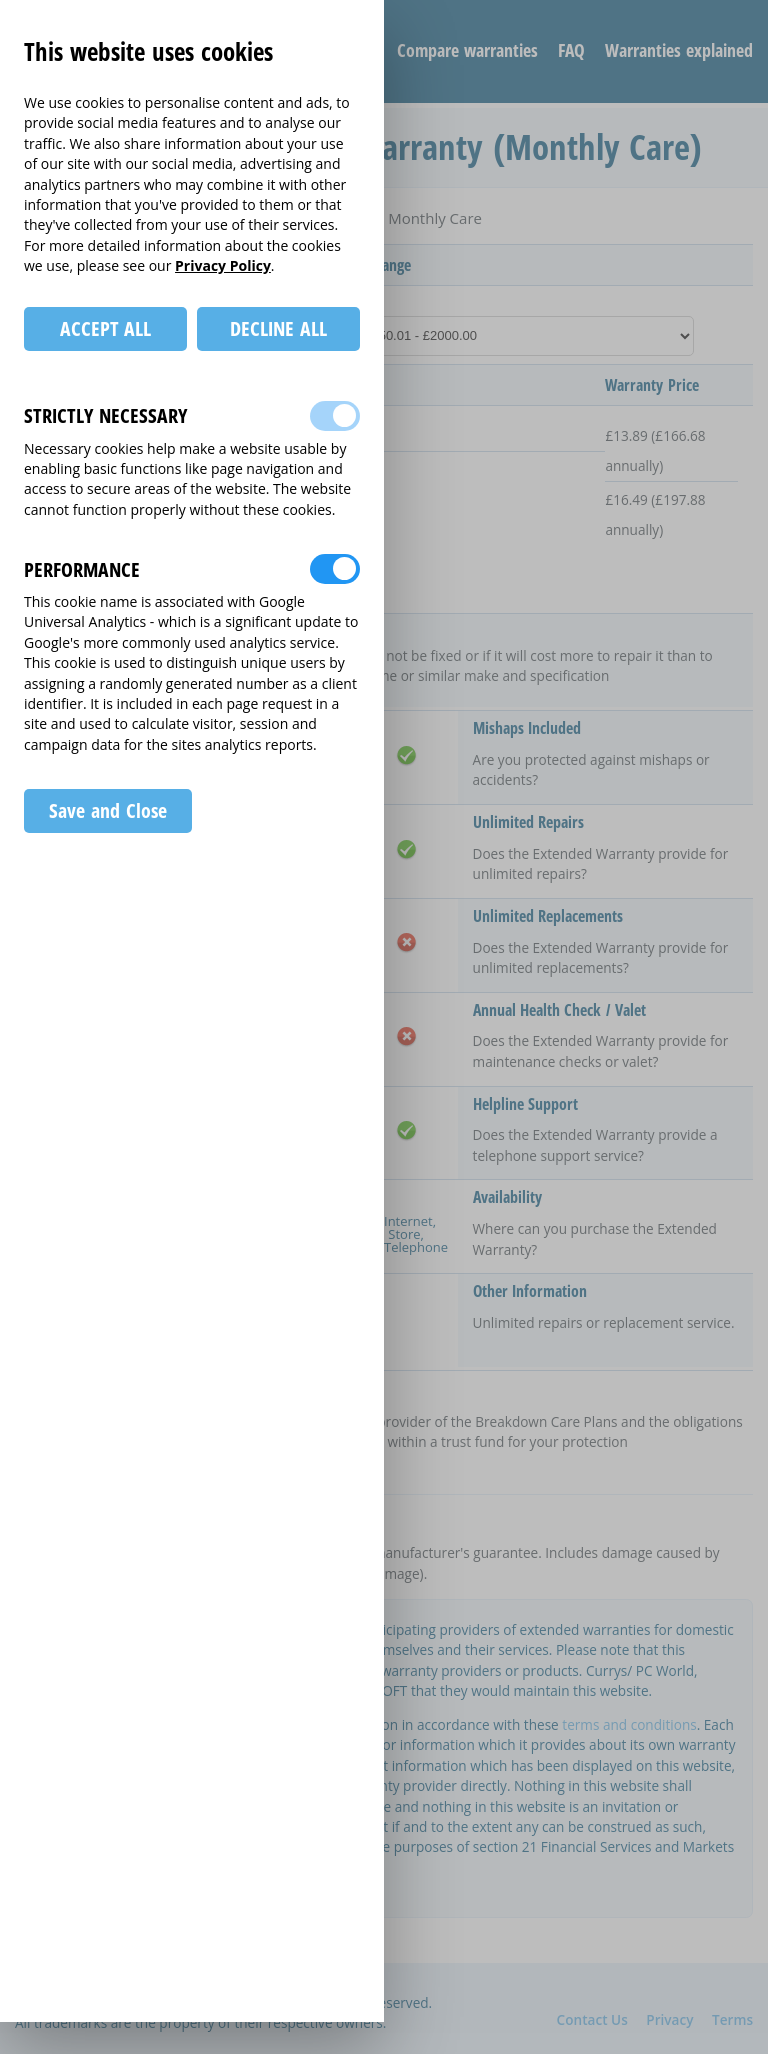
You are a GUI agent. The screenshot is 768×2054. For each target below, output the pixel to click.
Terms (732, 2019)
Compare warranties (467, 50)
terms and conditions (629, 1724)
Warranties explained (679, 50)
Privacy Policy (223, 265)
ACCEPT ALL (106, 328)
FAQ (571, 50)
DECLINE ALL (278, 328)
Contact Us (592, 2019)
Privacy (669, 2019)
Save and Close (107, 810)
